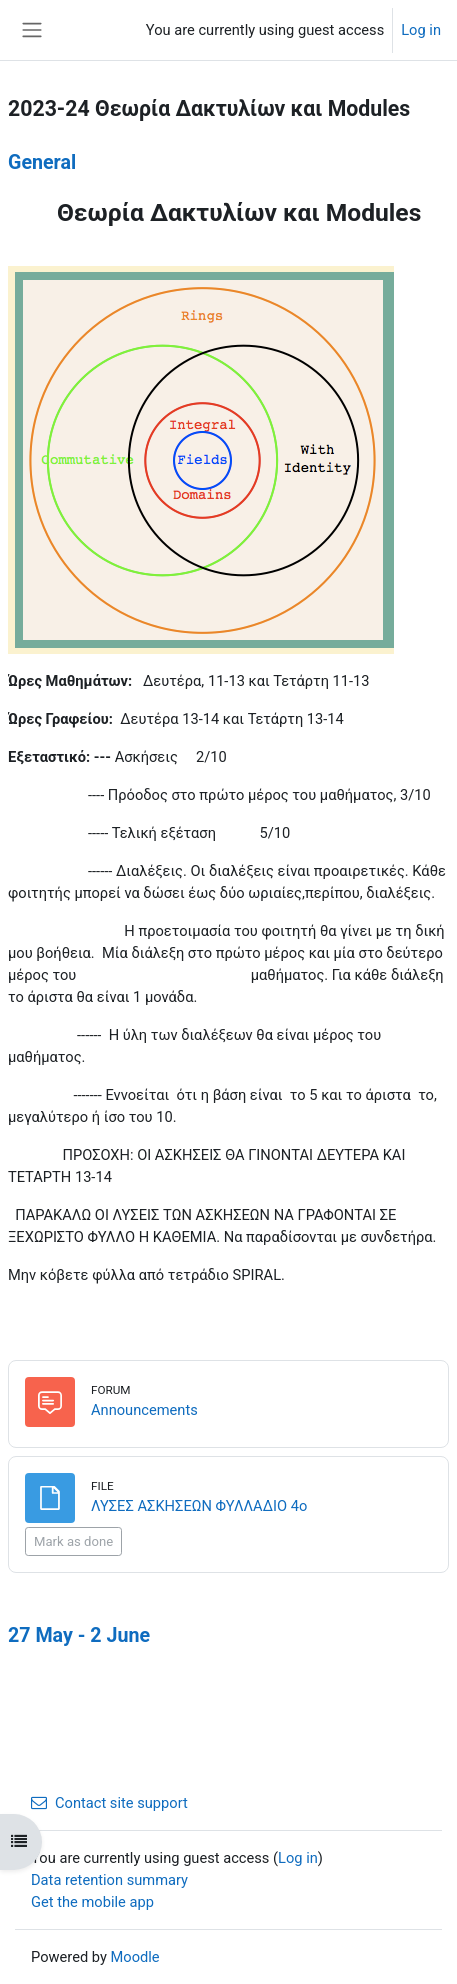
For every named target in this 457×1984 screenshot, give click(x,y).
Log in (421, 30)
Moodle (135, 1957)
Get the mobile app (92, 1902)
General (42, 162)
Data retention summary (109, 1880)
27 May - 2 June (79, 1635)
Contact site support (109, 1803)
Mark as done (73, 1541)
